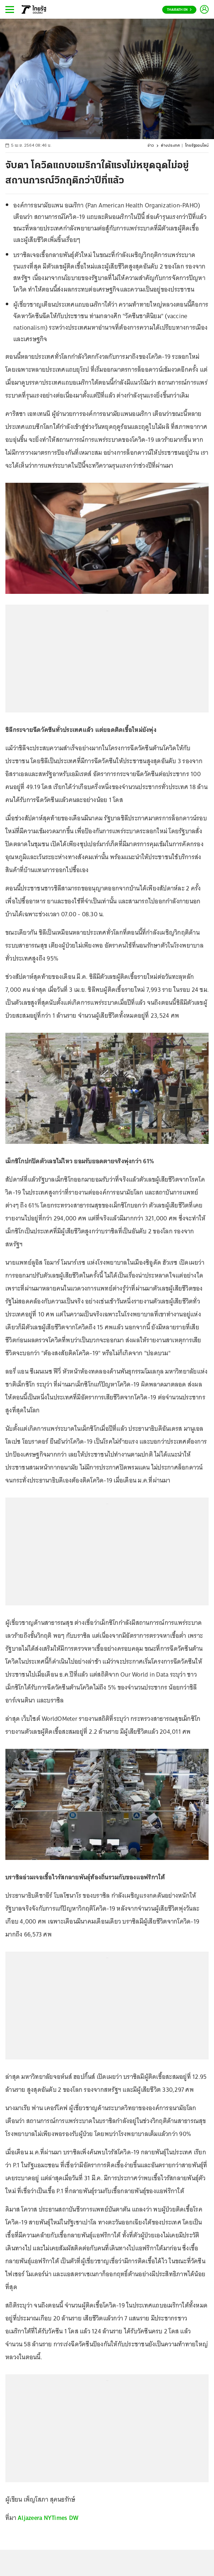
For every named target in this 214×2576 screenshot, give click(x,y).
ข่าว (150, 146)
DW (74, 2517)
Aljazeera (30, 2517)
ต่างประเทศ (170, 146)
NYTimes (56, 2517)
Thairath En (179, 10)
